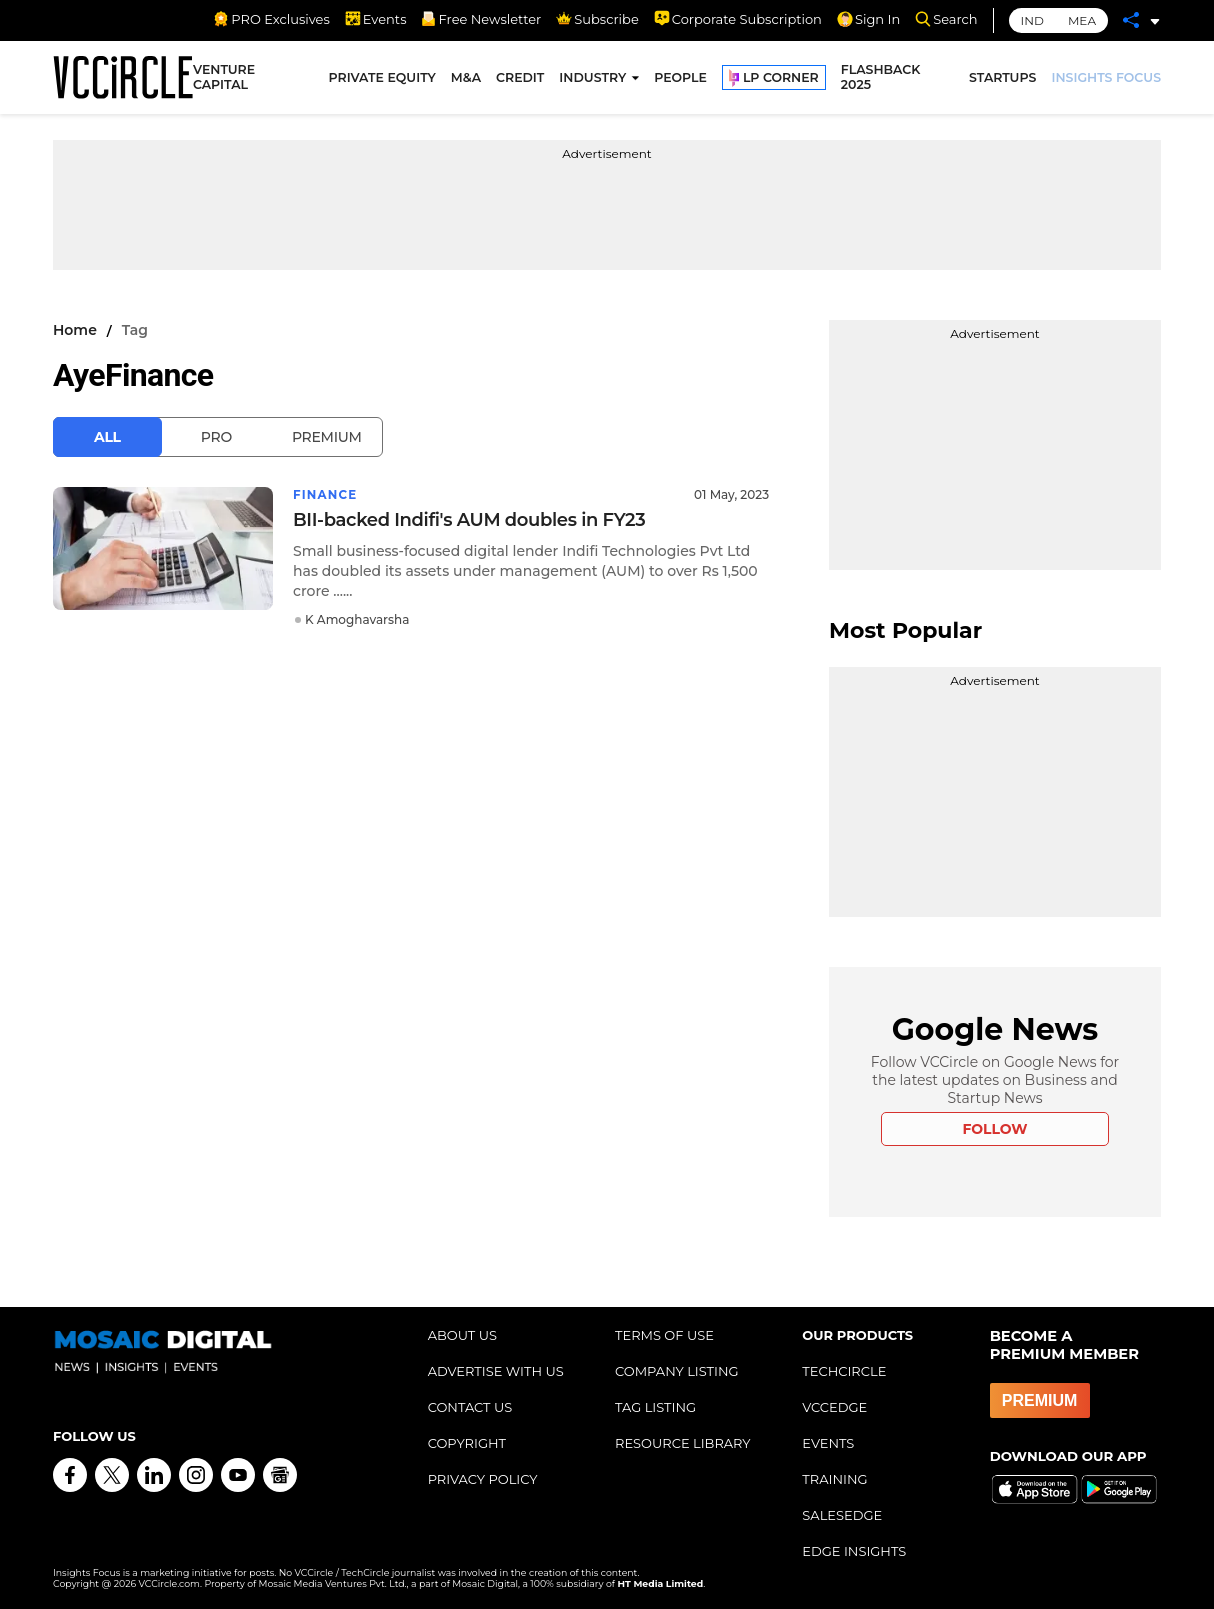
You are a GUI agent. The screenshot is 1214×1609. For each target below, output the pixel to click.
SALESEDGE (842, 1515)
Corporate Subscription (738, 19)
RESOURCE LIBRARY (683, 1443)
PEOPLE (680, 77)
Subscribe (597, 19)
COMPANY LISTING (677, 1371)
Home (75, 330)
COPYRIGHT (467, 1443)
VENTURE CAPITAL (224, 78)
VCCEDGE (834, 1407)
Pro (216, 437)
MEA (1082, 20)
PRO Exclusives (271, 19)
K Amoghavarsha (357, 619)
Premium (327, 437)
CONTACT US (470, 1407)
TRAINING (834, 1479)
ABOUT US (462, 1335)
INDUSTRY (592, 77)
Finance (325, 494)
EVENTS (828, 1443)
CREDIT (520, 77)
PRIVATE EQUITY (382, 77)
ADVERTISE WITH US (496, 1371)
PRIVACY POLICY (483, 1479)
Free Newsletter (481, 19)
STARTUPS (1002, 77)
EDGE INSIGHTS (854, 1551)
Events (376, 19)
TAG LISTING (655, 1407)
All (107, 437)
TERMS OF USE (664, 1335)
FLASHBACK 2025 (881, 78)
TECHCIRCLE (844, 1371)
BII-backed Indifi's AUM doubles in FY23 (469, 520)
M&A (466, 77)
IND (1032, 20)
